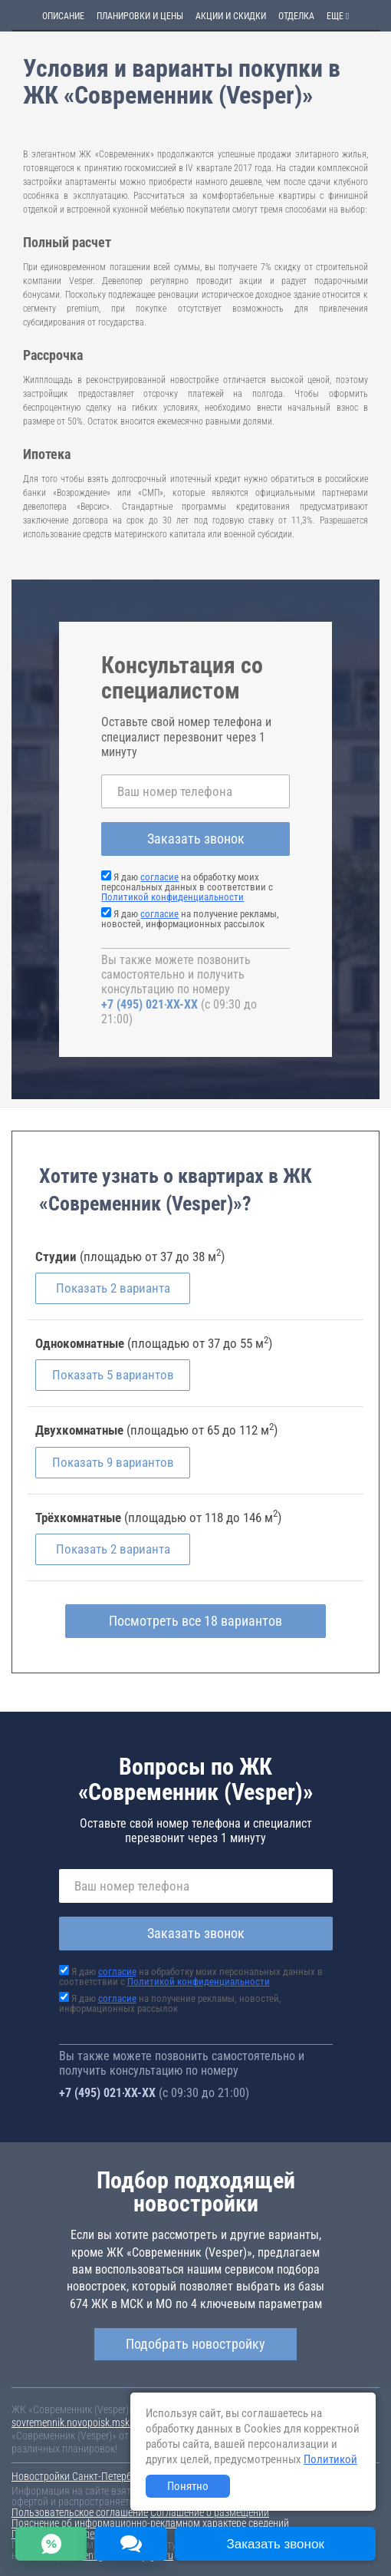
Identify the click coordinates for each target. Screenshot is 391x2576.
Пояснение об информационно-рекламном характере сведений (150, 2523)
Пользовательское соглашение (80, 2512)
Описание (63, 16)
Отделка (296, 16)
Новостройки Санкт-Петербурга (81, 2476)
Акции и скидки (231, 16)
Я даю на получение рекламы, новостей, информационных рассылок (190, 919)
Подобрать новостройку (195, 2344)
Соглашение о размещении (209, 2512)
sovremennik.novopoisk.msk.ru (76, 2422)
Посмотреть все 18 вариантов (195, 1621)
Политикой (330, 2459)
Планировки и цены (140, 16)
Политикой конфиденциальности (172, 897)
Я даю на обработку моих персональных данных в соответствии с (187, 887)
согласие (159, 877)
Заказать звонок (196, 839)
